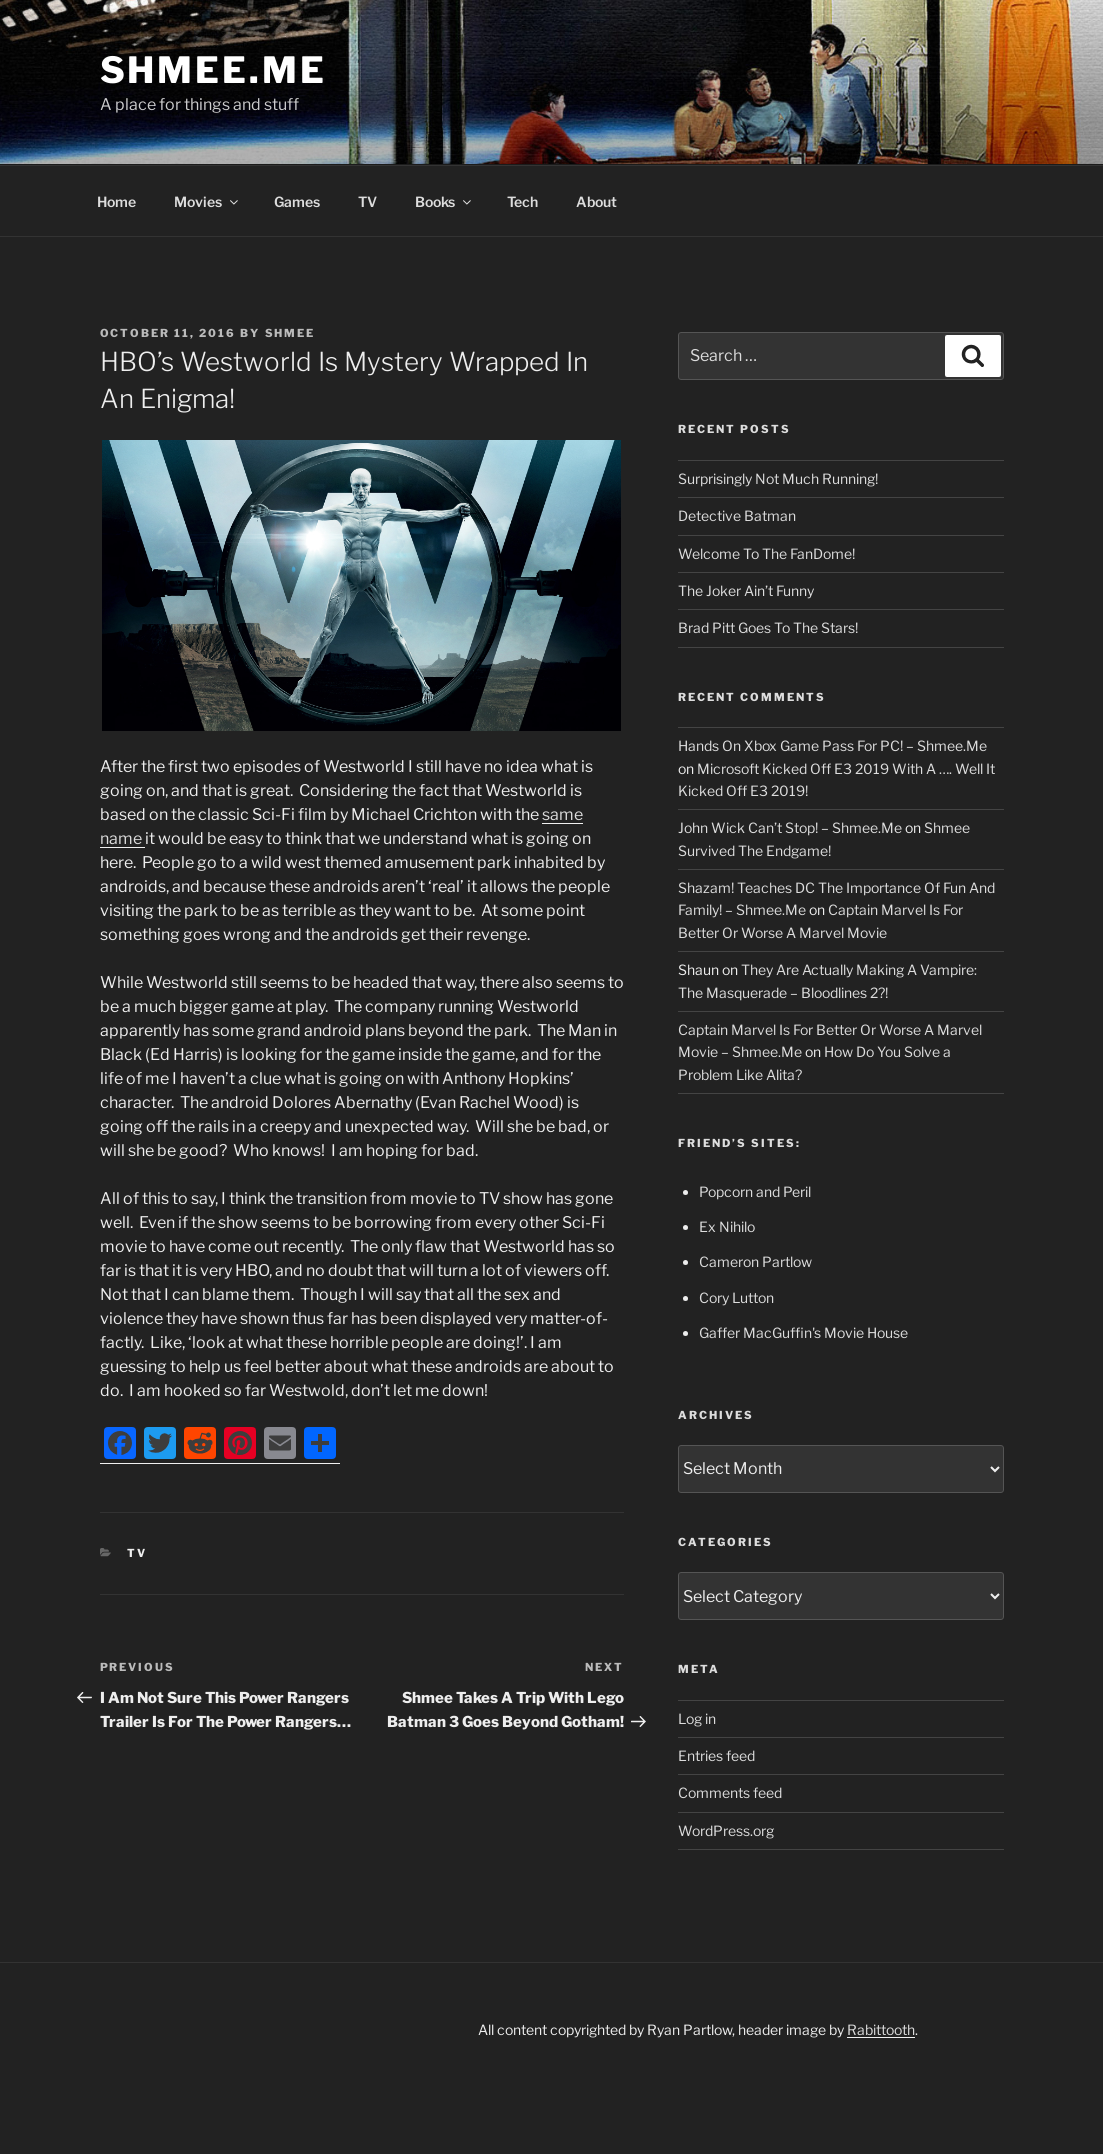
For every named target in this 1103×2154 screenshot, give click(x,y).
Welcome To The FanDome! (766, 553)
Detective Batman (737, 515)
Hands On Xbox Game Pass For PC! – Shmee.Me (832, 745)
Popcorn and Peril (755, 1191)
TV (367, 201)
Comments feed (730, 1792)
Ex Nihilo (727, 1226)
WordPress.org (726, 1830)
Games (297, 201)
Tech (522, 201)
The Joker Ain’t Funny (746, 590)
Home (116, 201)
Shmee (290, 333)
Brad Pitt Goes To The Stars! (768, 627)
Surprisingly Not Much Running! (778, 478)
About (596, 201)
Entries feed (716, 1755)
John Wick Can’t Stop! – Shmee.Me (790, 827)
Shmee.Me (213, 70)
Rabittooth (881, 2029)
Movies (207, 201)
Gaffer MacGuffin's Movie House (803, 1332)
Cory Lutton (736, 1297)
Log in (697, 1718)
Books (444, 201)
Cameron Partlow (755, 1261)
